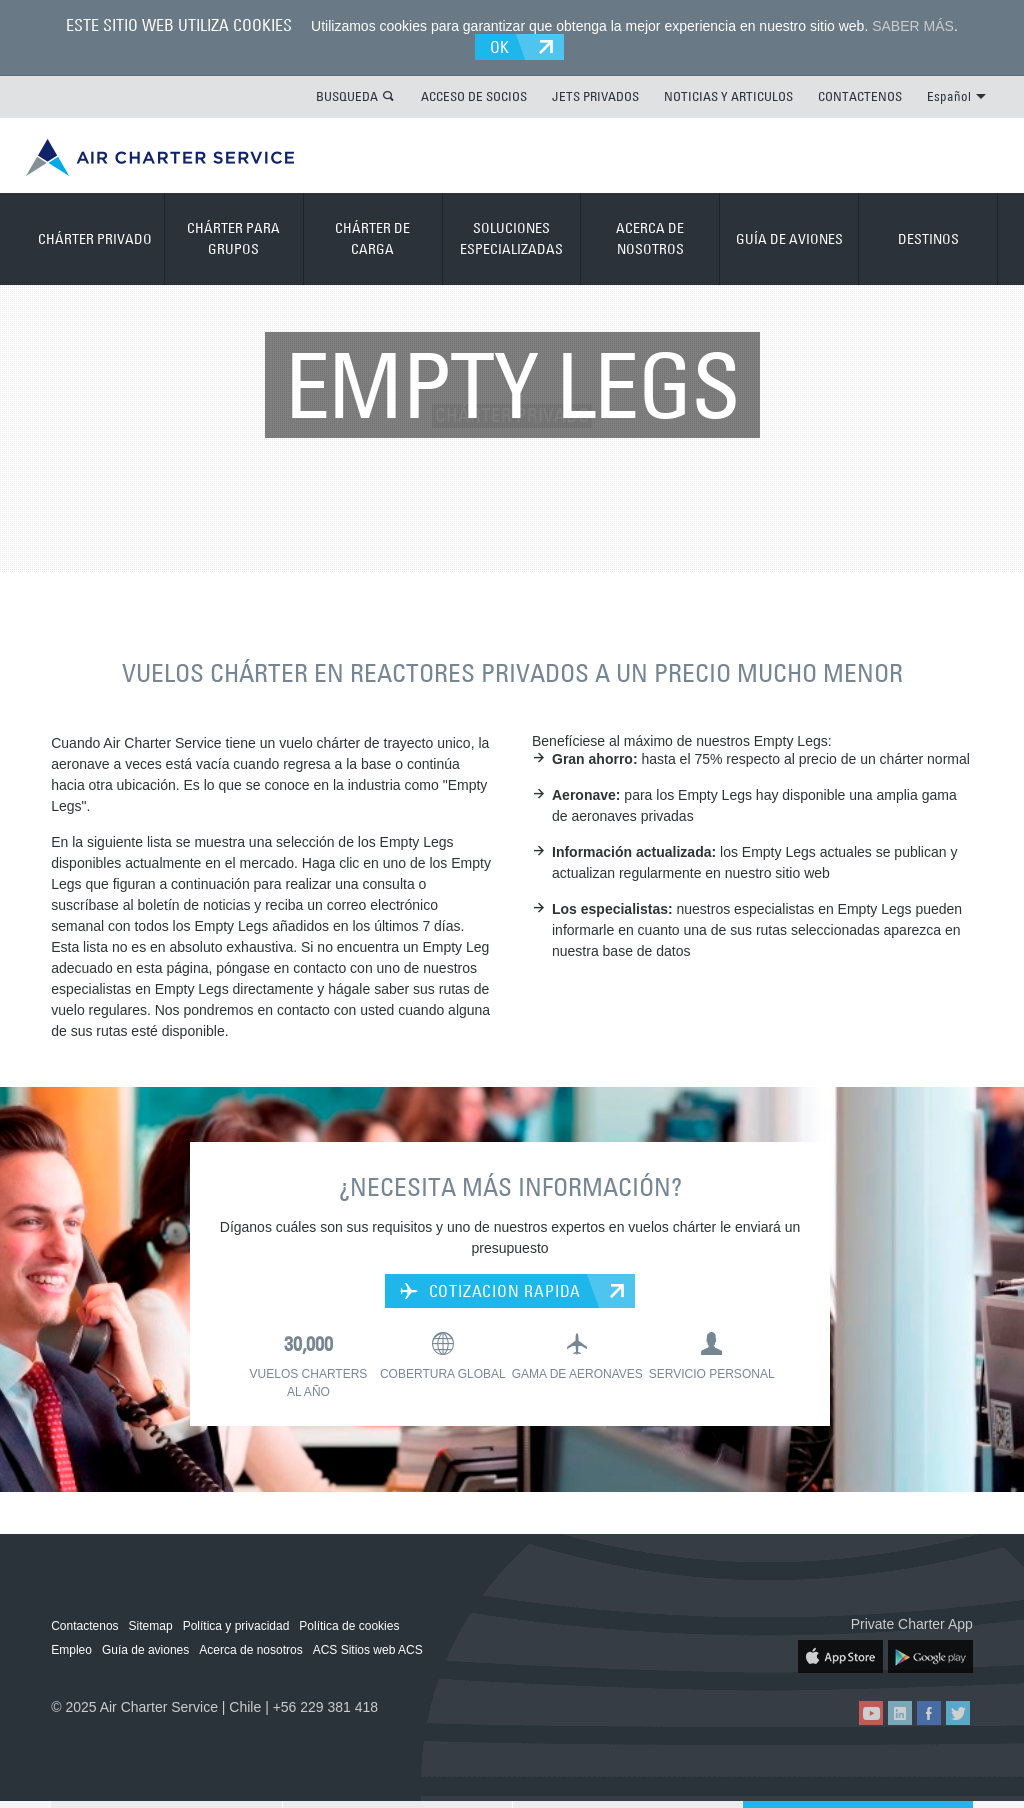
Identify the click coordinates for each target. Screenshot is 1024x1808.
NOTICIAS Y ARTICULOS (728, 96)
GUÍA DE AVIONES (789, 239)
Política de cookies (349, 1626)
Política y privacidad (236, 1626)
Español (956, 96)
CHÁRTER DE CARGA (372, 238)
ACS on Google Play (930, 1656)
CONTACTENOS (860, 96)
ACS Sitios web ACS (368, 1650)
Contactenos (84, 1626)
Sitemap (151, 1626)
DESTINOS (928, 239)
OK (500, 47)
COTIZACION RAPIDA (490, 1291)
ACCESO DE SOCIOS (474, 96)
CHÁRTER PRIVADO (95, 239)
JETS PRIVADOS (595, 96)
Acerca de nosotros (250, 1650)
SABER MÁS (913, 26)
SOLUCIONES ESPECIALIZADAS (511, 238)
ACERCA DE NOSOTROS (650, 238)
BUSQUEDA (347, 96)
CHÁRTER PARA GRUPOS (233, 238)
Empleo (71, 1650)
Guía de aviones (145, 1650)
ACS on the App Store (840, 1656)
